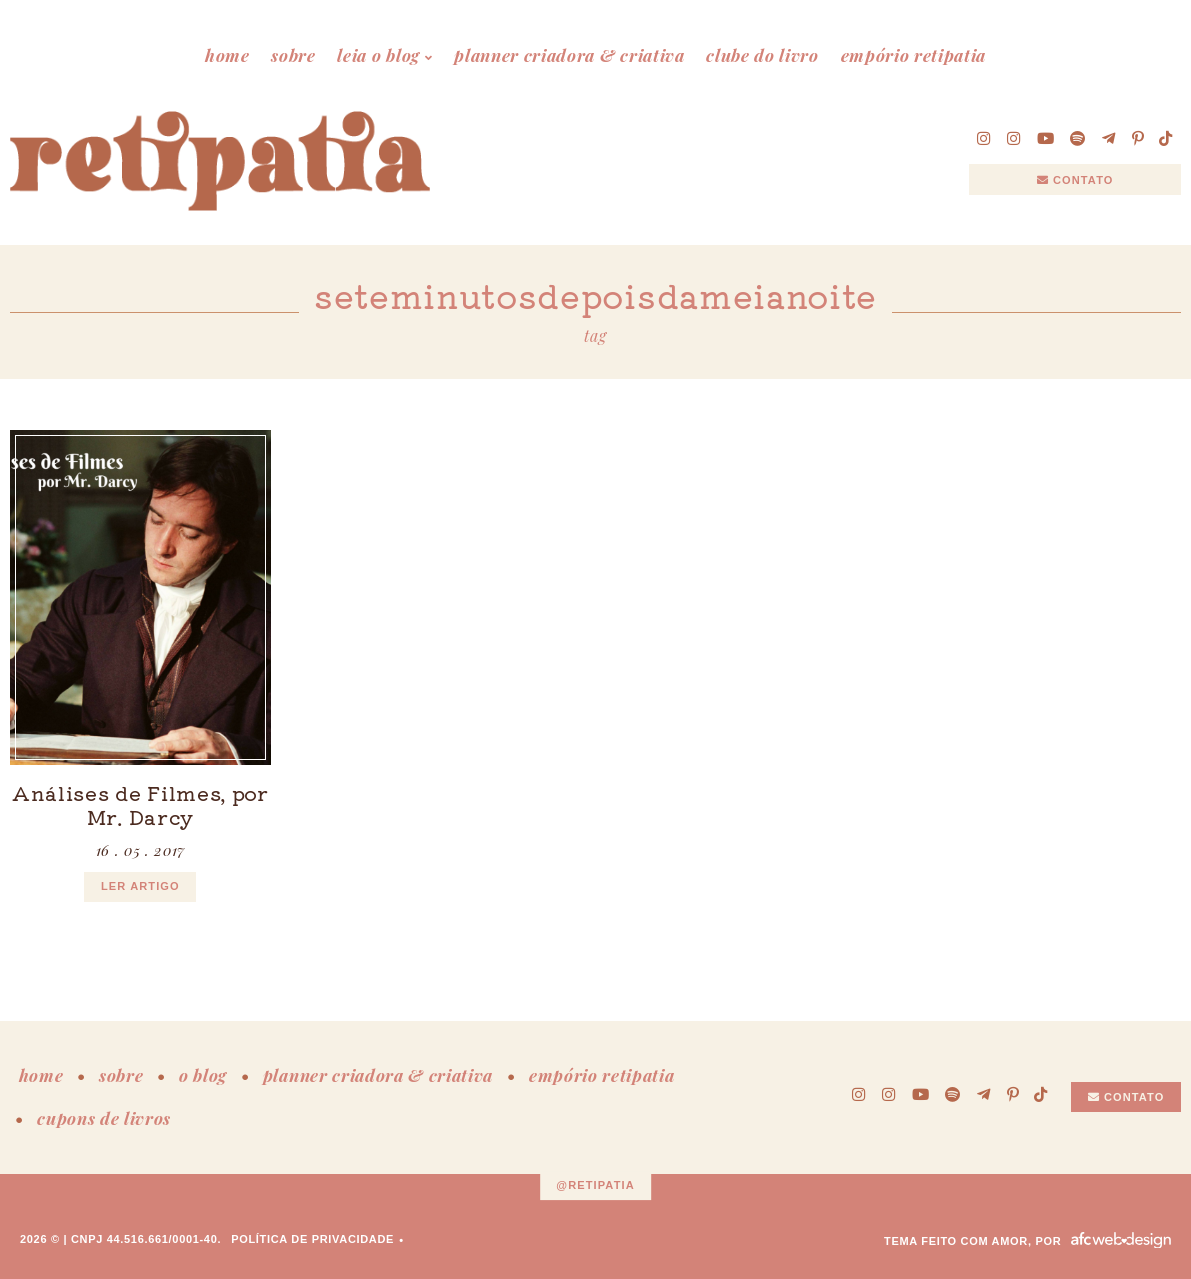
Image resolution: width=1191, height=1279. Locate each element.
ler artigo (140, 886)
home (227, 55)
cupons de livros (104, 1118)
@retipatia (595, 1185)
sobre (293, 55)
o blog (203, 1075)
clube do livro (762, 55)
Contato (1075, 180)
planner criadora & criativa (569, 55)
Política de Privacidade (312, 1239)
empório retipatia (914, 55)
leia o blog (378, 55)
